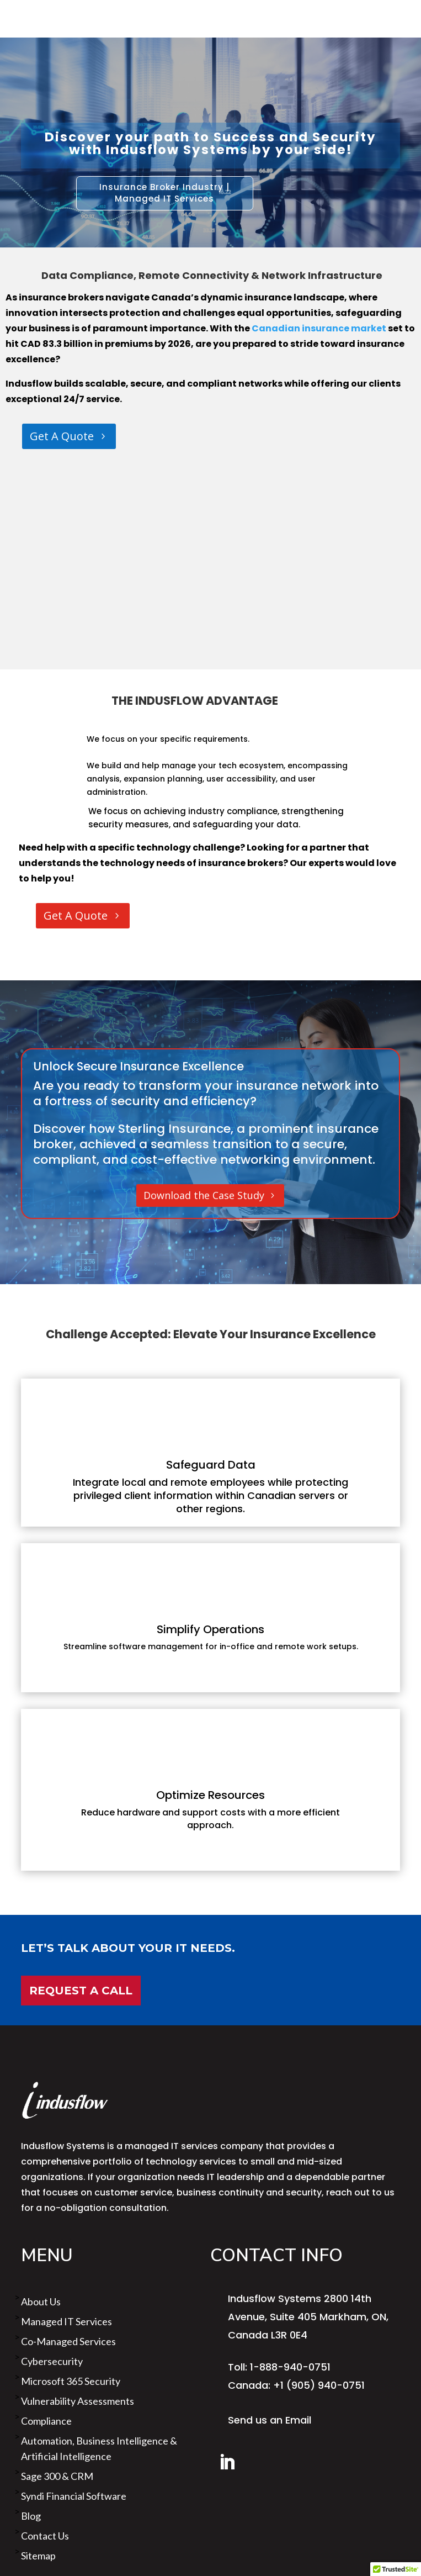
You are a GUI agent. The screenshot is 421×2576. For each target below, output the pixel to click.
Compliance (46, 2421)
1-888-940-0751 (290, 2367)
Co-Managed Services (68, 2341)
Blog (31, 2516)
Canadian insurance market (318, 328)
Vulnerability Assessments (77, 2401)
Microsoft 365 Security (70, 2381)
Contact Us (45, 2536)
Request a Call (80, 1990)
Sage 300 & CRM (57, 2476)
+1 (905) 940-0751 (319, 2385)
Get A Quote (62, 436)
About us (41, 2301)
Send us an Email (269, 2420)
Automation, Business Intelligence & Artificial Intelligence (99, 2448)
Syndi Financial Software (73, 2496)
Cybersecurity (52, 2361)
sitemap (38, 2555)
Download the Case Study (203, 1195)
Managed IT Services (66, 2321)
